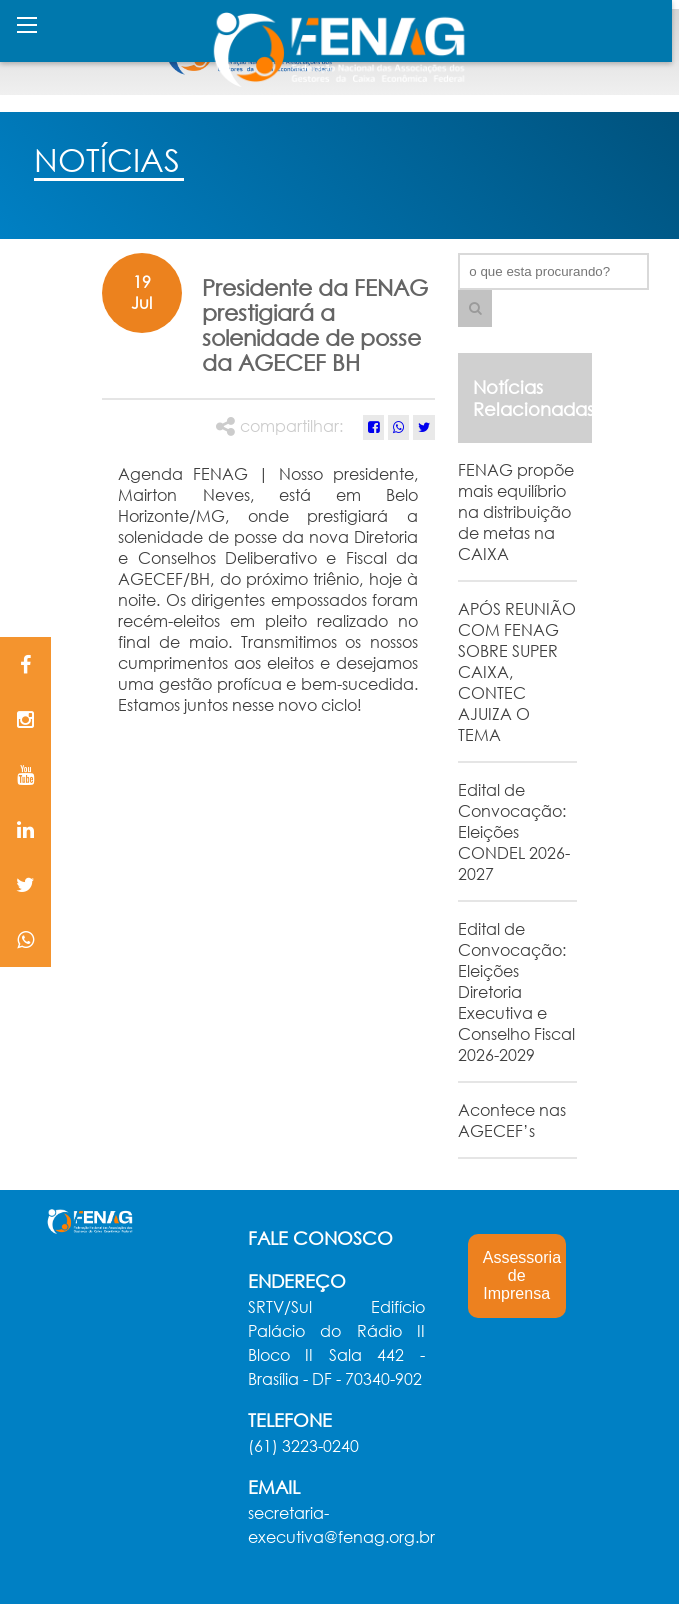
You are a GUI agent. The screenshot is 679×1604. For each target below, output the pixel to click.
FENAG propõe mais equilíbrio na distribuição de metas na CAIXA (516, 511)
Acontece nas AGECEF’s (512, 1120)
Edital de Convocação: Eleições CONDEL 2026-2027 (514, 831)
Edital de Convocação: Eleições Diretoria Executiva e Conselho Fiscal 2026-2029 (516, 991)
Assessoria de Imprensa (522, 1275)
